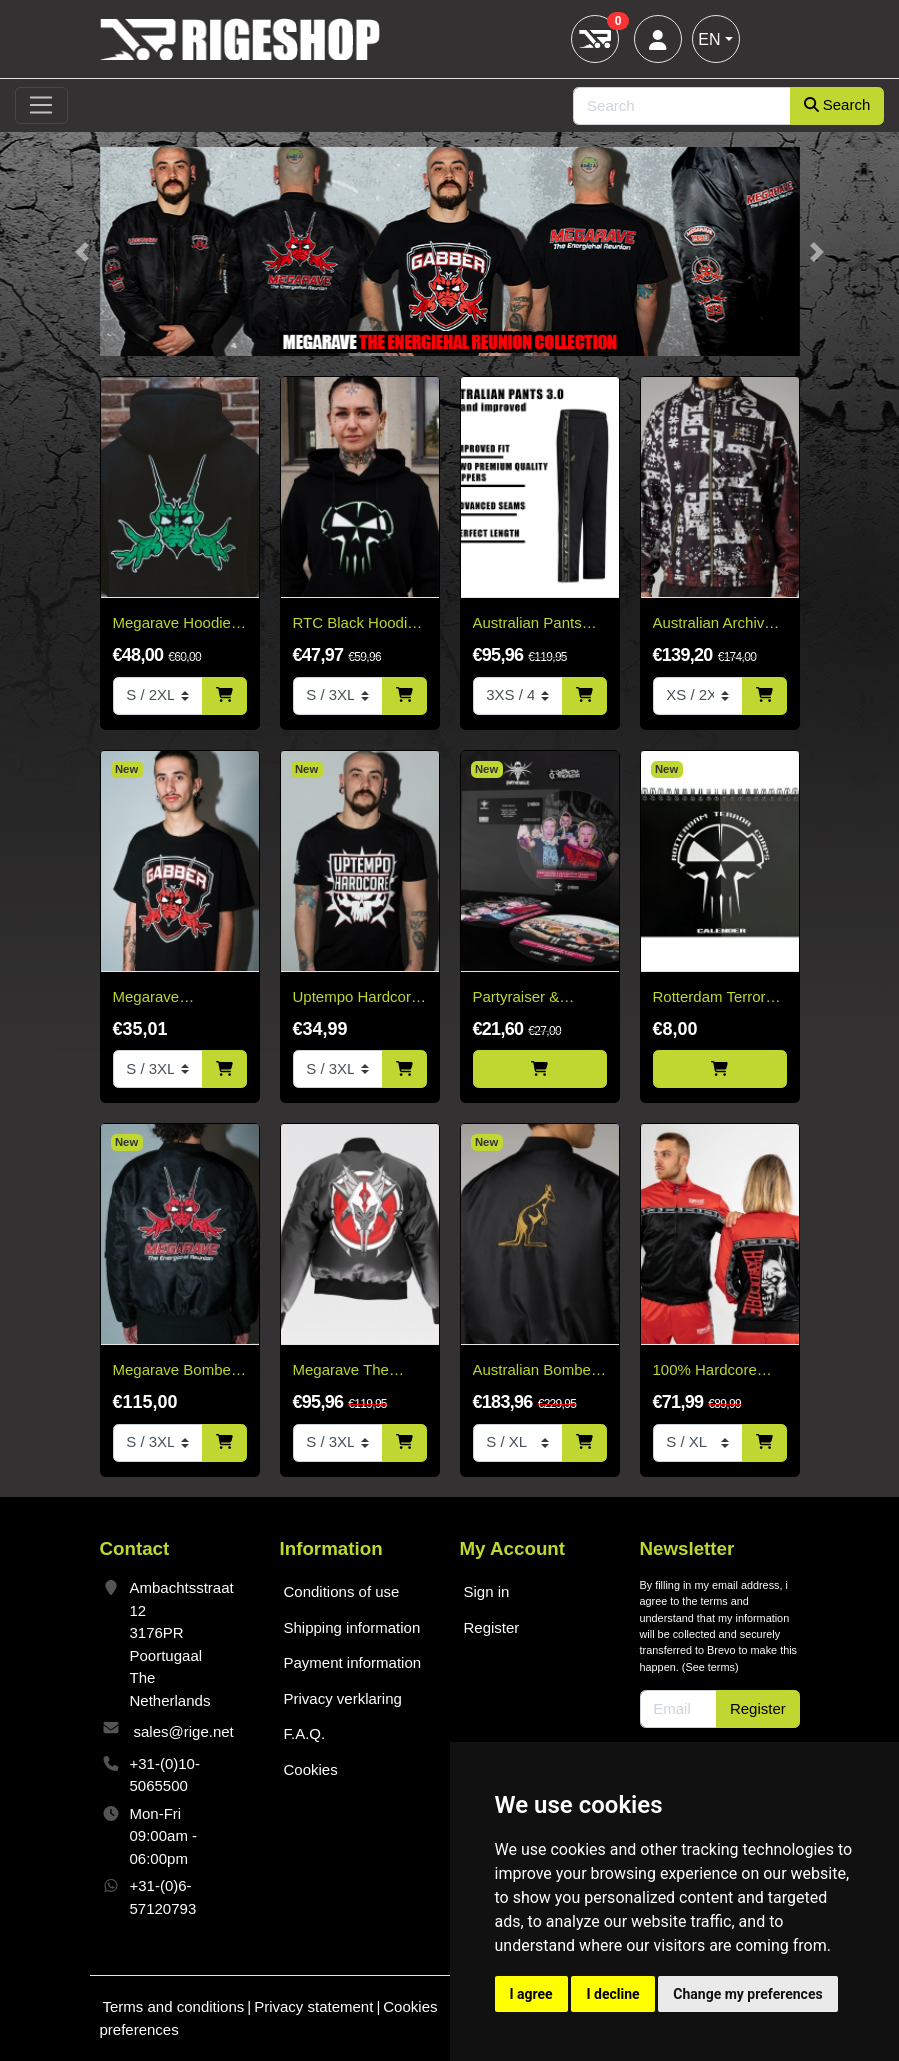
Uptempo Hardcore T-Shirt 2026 (356, 998)
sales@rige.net (184, 1731)
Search (837, 104)
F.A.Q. (305, 1733)
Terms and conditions (174, 2006)
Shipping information (352, 1627)
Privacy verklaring (343, 1698)
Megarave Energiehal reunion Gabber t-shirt (176, 998)
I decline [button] (612, 1994)
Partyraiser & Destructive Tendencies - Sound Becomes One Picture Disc (539, 998)
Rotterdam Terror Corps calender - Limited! (709, 998)
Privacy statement (313, 2006)
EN (709, 39)
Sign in (487, 1591)
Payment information (353, 1662)
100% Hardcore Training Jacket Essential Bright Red (705, 1371)
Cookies (311, 1769)
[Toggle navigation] (41, 106)
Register (492, 1627)
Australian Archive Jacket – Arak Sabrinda (713, 624)
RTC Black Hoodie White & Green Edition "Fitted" (354, 624)
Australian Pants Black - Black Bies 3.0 (533, 624)
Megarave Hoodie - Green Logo (177, 624)
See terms (710, 1667)
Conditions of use (342, 1591)
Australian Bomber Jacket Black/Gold (534, 1371)
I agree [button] (531, 1994)
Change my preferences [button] (747, 1994)
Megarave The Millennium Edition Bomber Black (354, 1371)
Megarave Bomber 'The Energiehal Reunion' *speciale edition (175, 1371)
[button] (82, 251)
